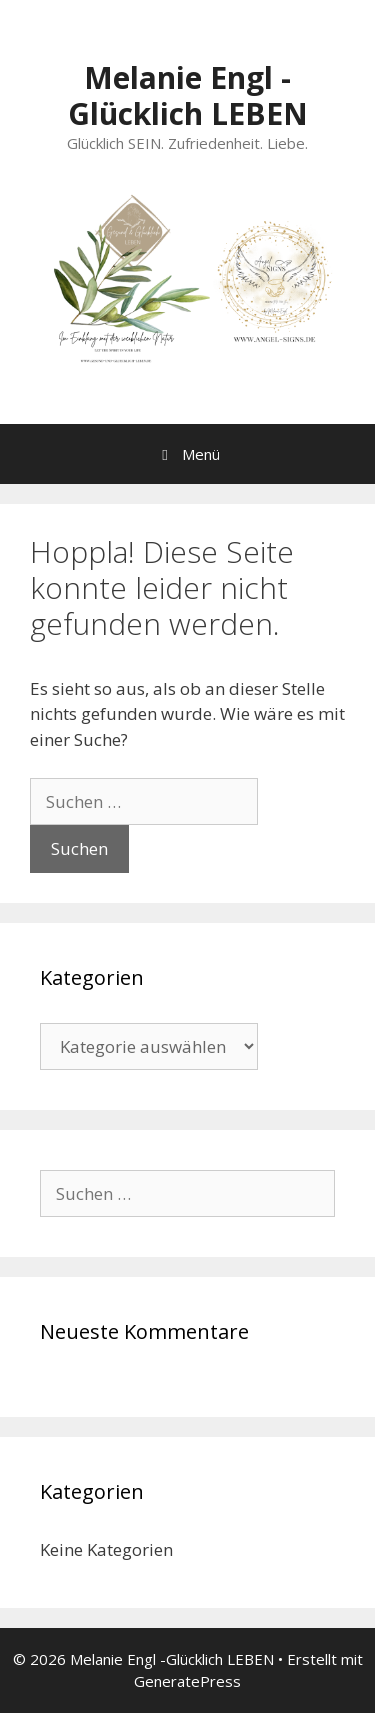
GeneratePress (187, 1681)
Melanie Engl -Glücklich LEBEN (188, 95)
